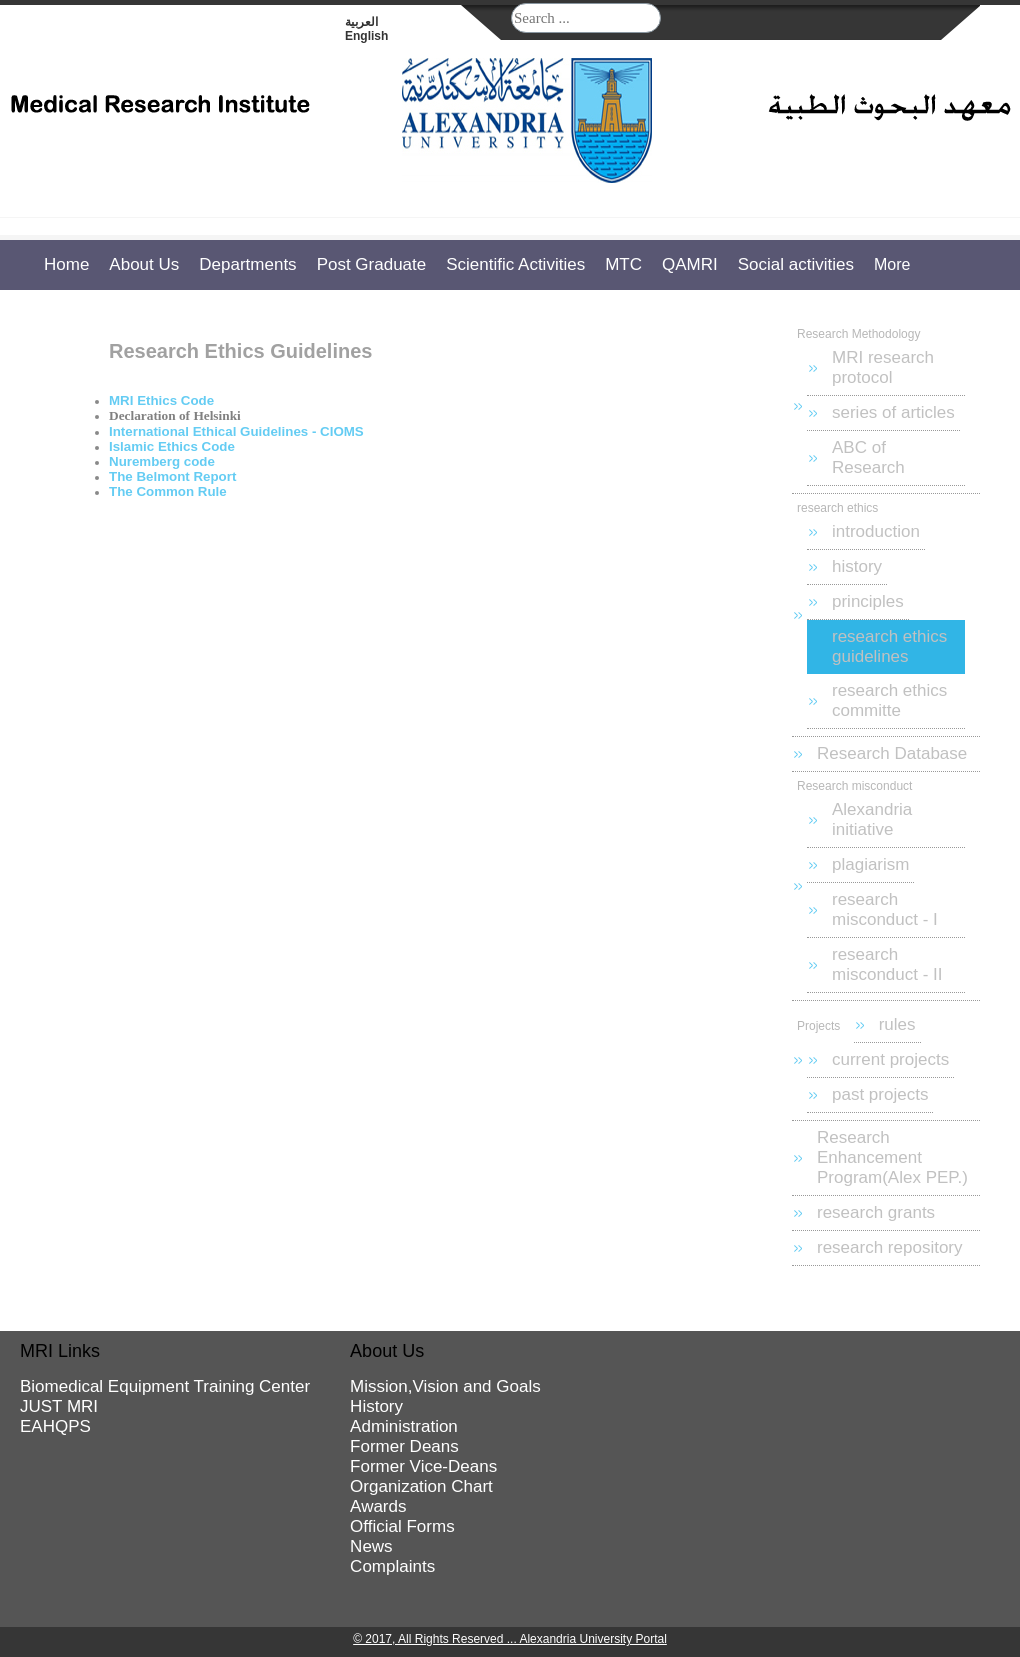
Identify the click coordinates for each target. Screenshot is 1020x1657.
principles (868, 601)
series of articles (893, 412)
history (857, 566)
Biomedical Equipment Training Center (165, 1386)
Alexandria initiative (872, 819)
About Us (144, 264)
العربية (361, 22)
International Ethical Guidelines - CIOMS (236, 431)
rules (897, 1024)
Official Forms (402, 1526)
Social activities (796, 264)
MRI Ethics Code (161, 400)
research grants (876, 1212)
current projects (890, 1059)
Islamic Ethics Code (172, 446)
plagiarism (870, 864)
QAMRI (690, 264)
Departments (247, 264)
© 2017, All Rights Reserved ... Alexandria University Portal (510, 1639)
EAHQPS (55, 1426)
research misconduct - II (887, 964)
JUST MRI (59, 1406)
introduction (876, 531)
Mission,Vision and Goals (445, 1386)
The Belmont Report (172, 476)
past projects (880, 1094)
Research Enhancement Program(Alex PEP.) (892, 1157)
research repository (890, 1247)
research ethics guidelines (889, 646)
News (371, 1546)
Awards (378, 1506)
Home (66, 264)
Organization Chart (421, 1486)
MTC (623, 264)
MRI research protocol (883, 367)
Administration (404, 1426)
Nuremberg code (162, 461)
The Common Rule (168, 491)
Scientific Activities (515, 264)
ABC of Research (868, 457)
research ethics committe (889, 700)
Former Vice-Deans (423, 1466)
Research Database (892, 753)
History (376, 1406)
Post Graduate (372, 264)
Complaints (392, 1566)
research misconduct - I (885, 909)
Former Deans (404, 1446)
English (366, 36)
